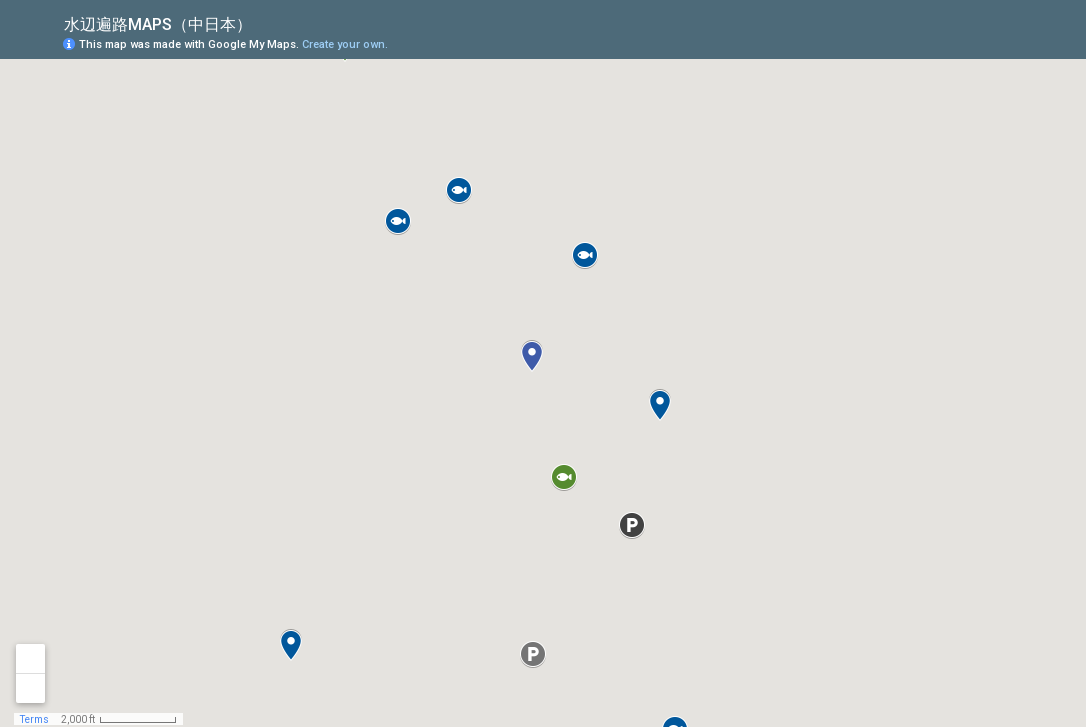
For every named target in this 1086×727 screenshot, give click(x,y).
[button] (991, 43)
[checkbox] (267, 22)
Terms (34, 719)
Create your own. (345, 44)
